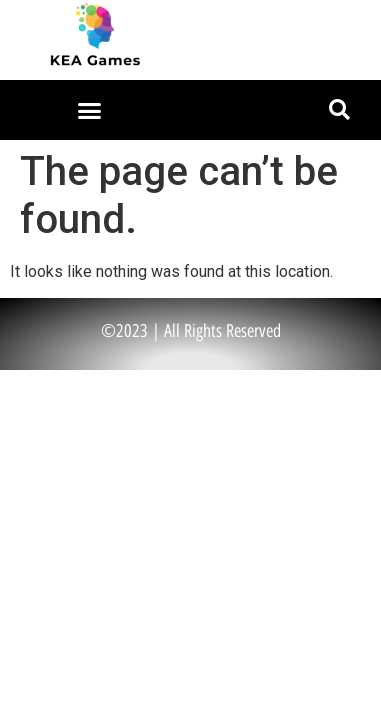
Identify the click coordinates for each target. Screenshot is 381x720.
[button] (90, 110)
